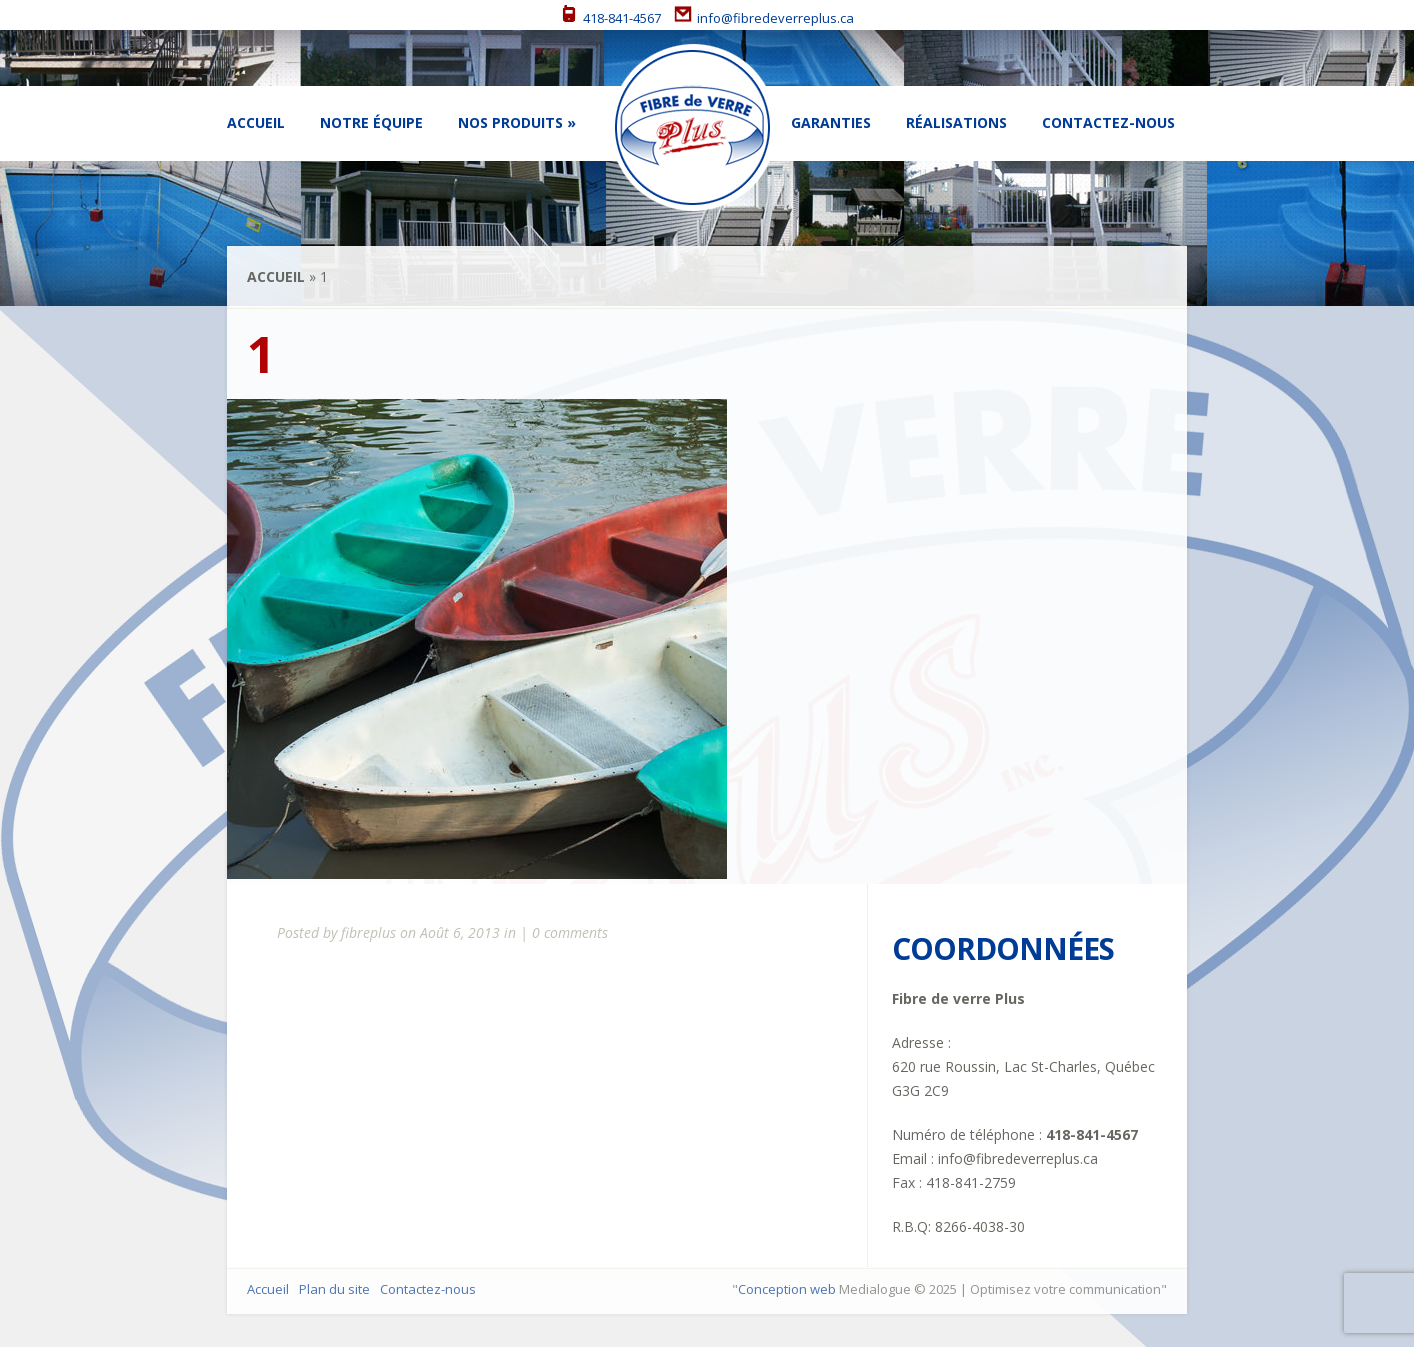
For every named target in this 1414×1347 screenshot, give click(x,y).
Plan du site (334, 1289)
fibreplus (368, 932)
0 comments (570, 932)
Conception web (787, 1289)
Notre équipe (371, 122)
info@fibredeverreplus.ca (764, 18)
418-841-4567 (610, 18)
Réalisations (956, 122)
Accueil (256, 122)
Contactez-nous (1108, 122)
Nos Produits (510, 122)
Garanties (831, 122)
